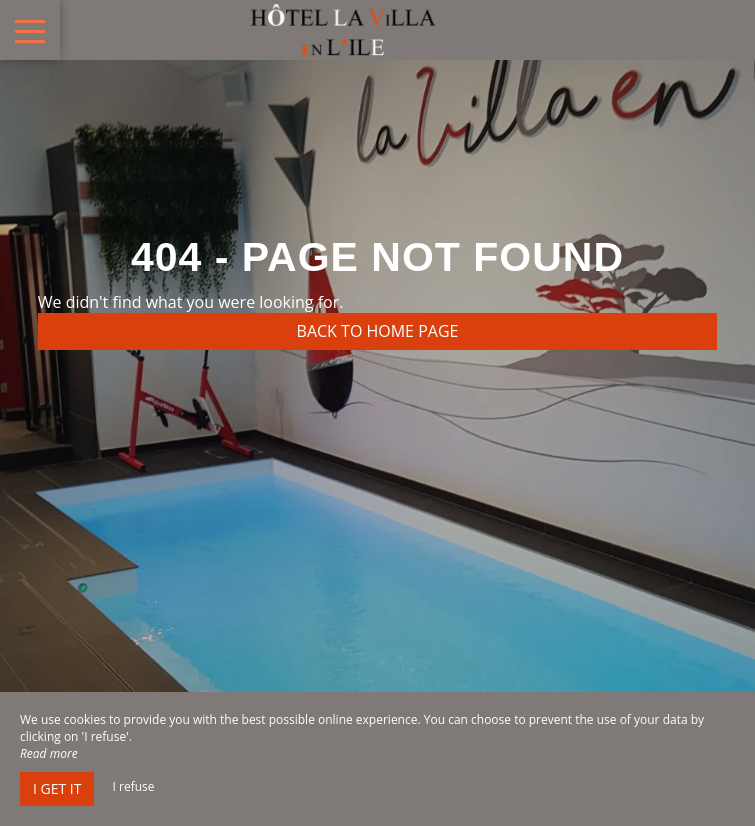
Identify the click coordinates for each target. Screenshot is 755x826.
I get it (57, 788)
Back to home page (378, 331)
